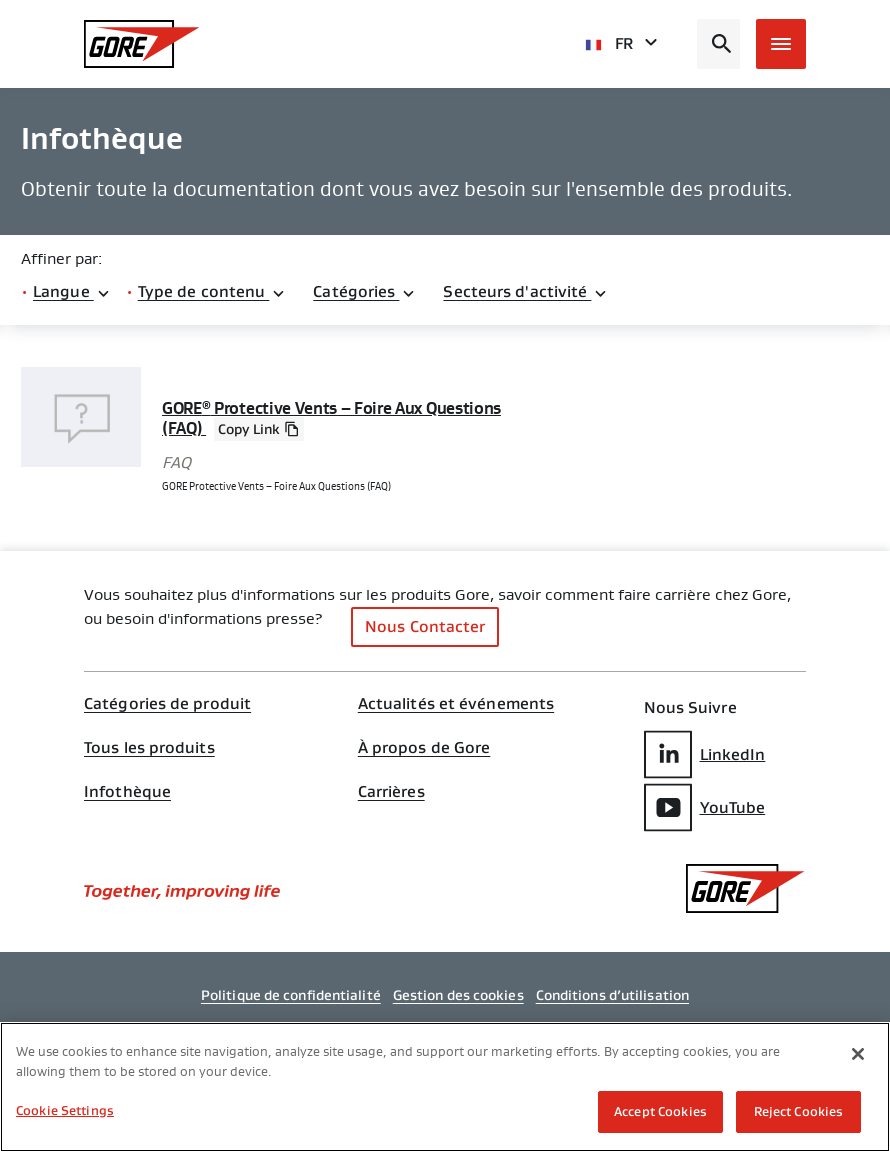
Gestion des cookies (458, 995)
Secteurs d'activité (525, 291)
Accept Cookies (660, 1111)
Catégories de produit (167, 704)
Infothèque (127, 792)
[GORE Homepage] (142, 44)
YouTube (705, 807)
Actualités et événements (456, 704)
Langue (72, 291)
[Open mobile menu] (781, 44)
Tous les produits (149, 748)
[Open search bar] (718, 44)
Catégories (364, 291)
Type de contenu (212, 291)
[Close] (858, 1054)
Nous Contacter (425, 626)
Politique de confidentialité (291, 995)
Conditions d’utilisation (612, 995)
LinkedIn (705, 754)
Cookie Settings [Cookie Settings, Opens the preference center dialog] (65, 1110)
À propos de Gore (424, 748)
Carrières (391, 792)
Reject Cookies (799, 1111)
